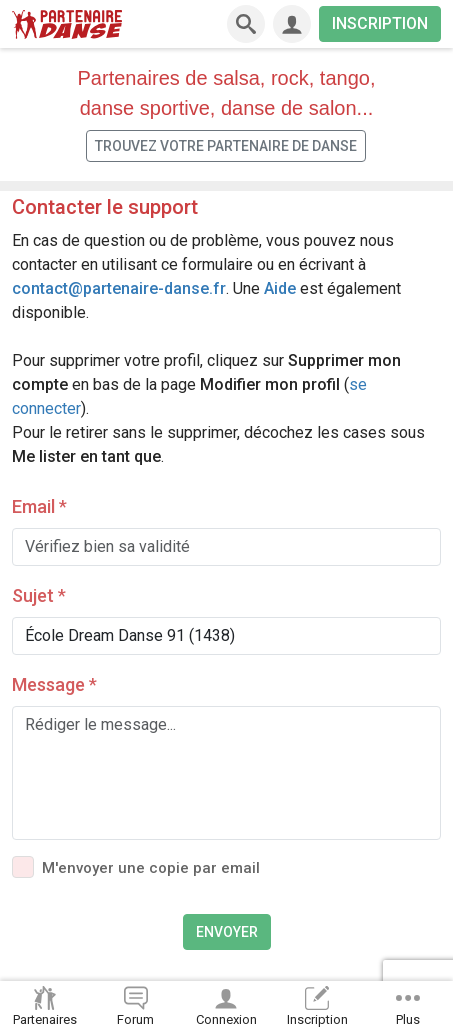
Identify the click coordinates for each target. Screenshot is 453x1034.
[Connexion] (292, 24)
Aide (280, 288)
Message (54, 684)
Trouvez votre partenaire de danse (226, 146)
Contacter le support (105, 207)
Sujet (39, 595)
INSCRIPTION (380, 23)
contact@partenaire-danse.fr (119, 288)
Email (39, 506)
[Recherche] (246, 24)
